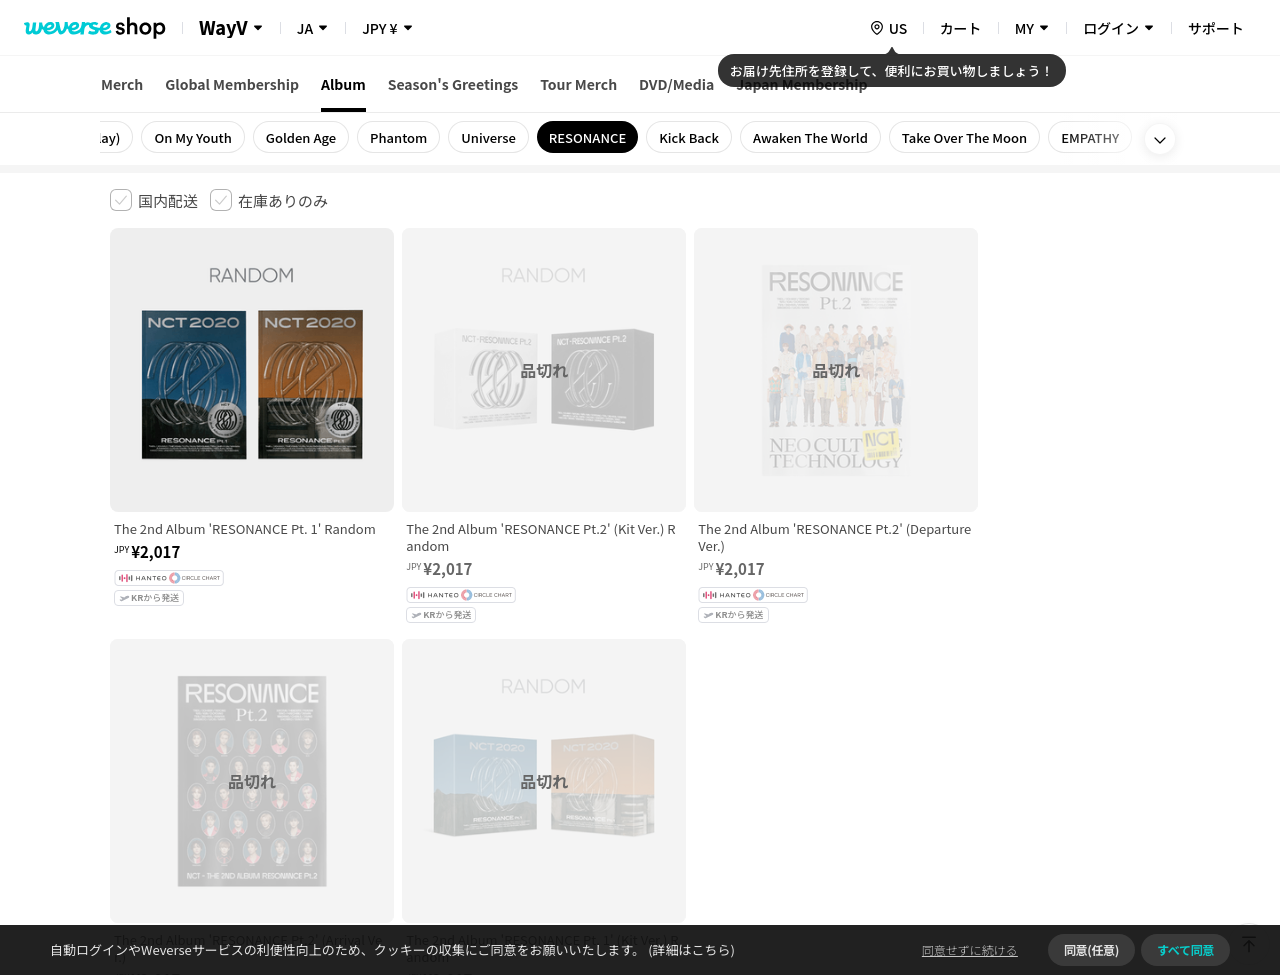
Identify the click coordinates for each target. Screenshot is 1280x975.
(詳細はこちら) (690, 949)
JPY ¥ (379, 28)
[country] (888, 28)
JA (305, 28)
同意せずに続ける (970, 949)
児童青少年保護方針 (372, 660)
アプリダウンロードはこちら (1085, 846)
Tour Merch (578, 84)
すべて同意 (1185, 949)
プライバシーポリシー (512, 660)
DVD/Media (676, 84)
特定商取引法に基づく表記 (671, 660)
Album (343, 84)
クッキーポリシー (817, 660)
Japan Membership (801, 84)
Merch (122, 84)
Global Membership (232, 84)
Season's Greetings (453, 84)
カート (961, 28)
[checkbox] (154, 200)
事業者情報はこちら (1011, 727)
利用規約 (126, 660)
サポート (1216, 28)
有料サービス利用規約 (233, 660)
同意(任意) (1091, 949)
